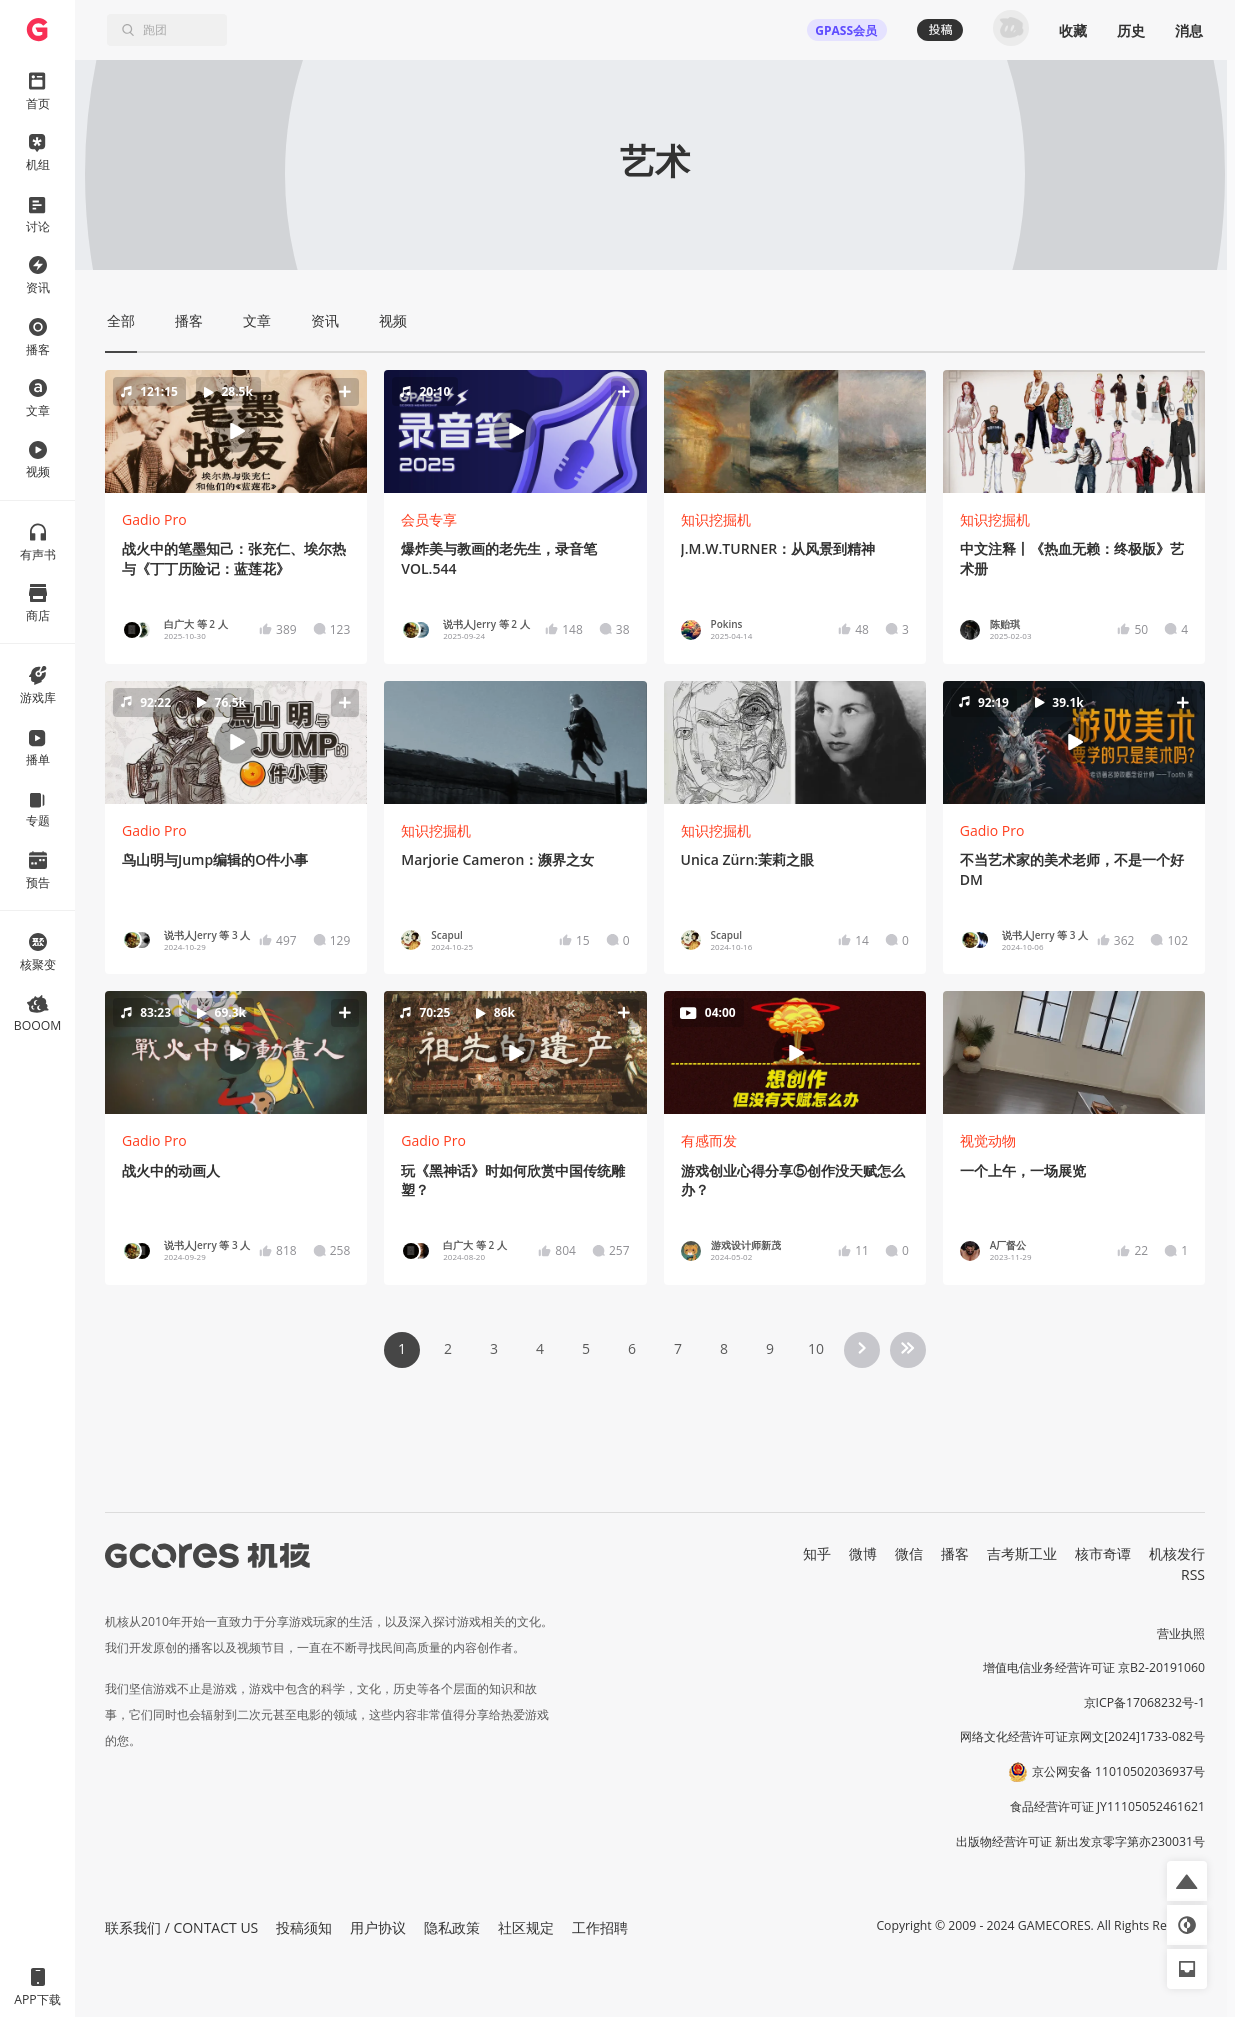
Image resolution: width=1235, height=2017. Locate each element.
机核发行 (1177, 1553)
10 (816, 1348)
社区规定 (526, 1927)
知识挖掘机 (716, 519)
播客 (955, 1553)
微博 (863, 1553)
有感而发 (709, 1140)
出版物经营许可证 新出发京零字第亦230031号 (1080, 1841)
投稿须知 (304, 1927)
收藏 (1073, 30)
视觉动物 (988, 1140)
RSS (1193, 1574)
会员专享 (429, 519)
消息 (1189, 30)
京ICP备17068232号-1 (1145, 1702)
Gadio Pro (154, 519)
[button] (236, 431)
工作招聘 (600, 1927)
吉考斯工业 (1022, 1553)
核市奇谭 (1103, 1553)
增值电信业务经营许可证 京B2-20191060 (1094, 1667)
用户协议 (378, 1927)
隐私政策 (452, 1927)
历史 (1131, 30)
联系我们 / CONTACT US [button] (181, 1927)
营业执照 (1181, 1633)
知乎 (817, 1553)
